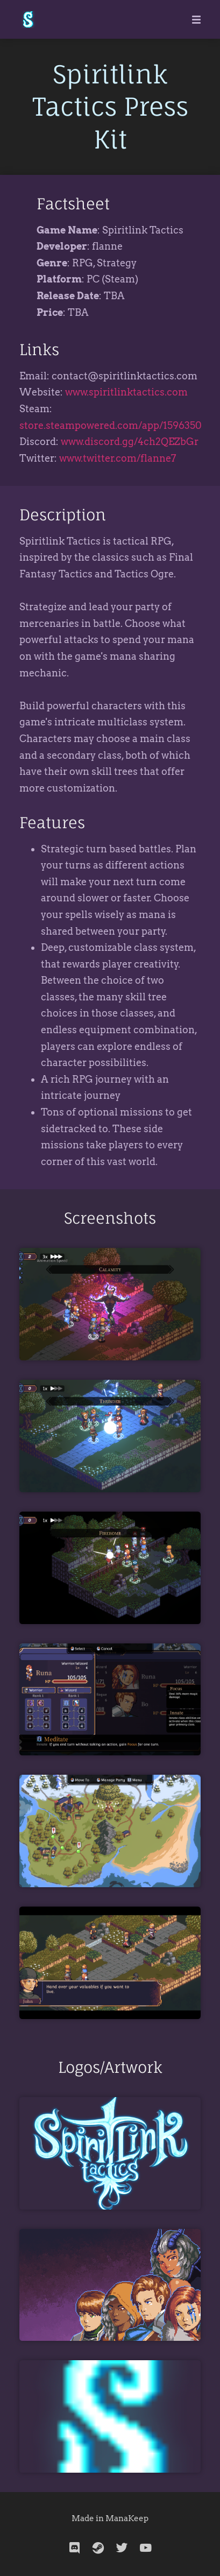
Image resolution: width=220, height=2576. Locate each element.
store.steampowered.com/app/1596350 (110, 425)
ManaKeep (126, 2518)
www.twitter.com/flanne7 (117, 458)
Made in (88, 2518)
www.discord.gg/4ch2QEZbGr (129, 441)
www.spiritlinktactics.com (126, 392)
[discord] (75, 2547)
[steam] (98, 2547)
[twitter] (122, 2547)
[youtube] (146, 2547)
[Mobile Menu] (193, 19)
